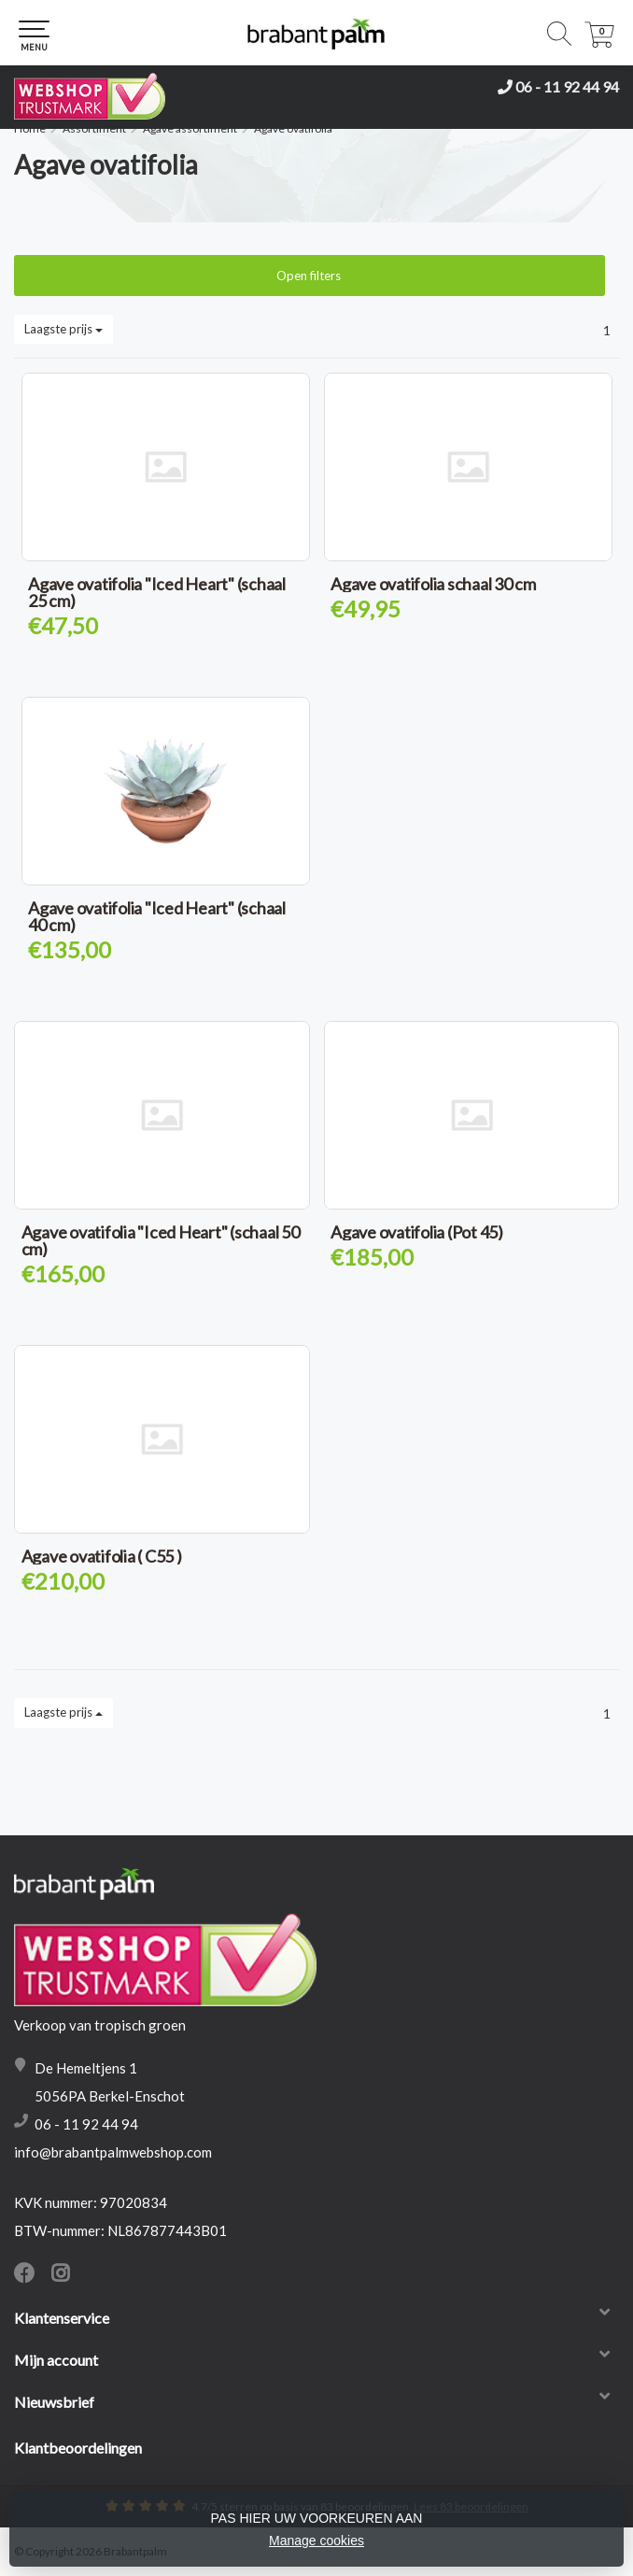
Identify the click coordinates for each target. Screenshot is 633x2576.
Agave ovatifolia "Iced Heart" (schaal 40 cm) (157, 916)
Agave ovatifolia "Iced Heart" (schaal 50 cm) (160, 1240)
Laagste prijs (63, 328)
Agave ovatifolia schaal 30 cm (433, 583)
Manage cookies (316, 2540)
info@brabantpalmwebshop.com (113, 2152)
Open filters (310, 275)
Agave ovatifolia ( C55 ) (101, 1556)
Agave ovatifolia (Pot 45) (417, 1232)
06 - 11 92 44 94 (567, 86)
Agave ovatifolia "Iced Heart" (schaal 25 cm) (157, 592)
